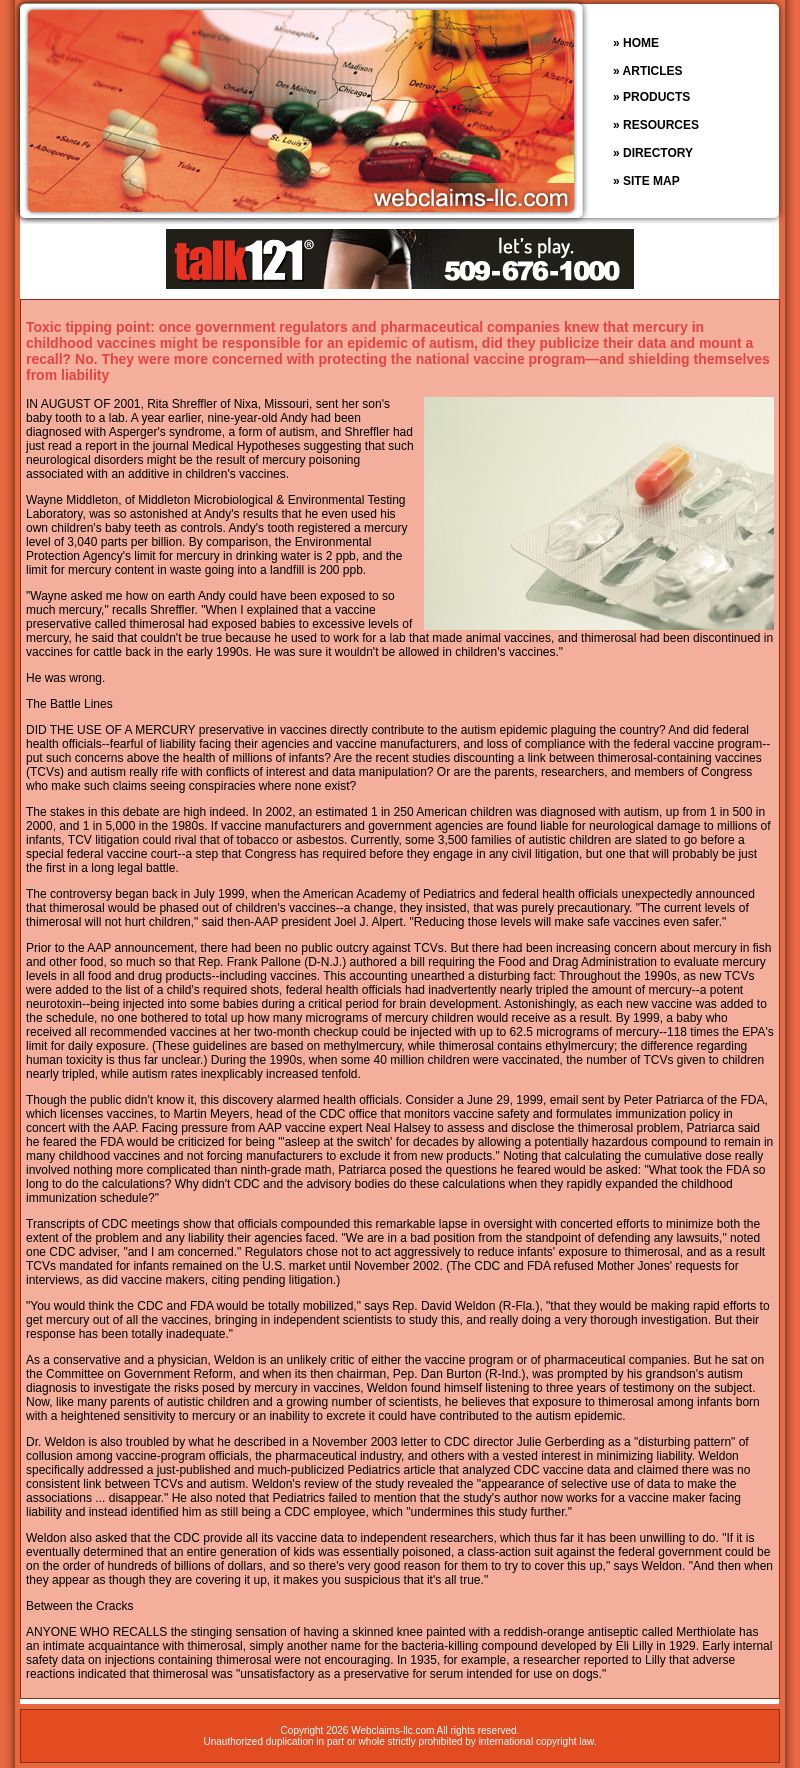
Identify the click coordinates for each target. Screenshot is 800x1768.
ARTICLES (653, 71)
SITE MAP (651, 181)
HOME (641, 43)
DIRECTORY (658, 153)
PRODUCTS (656, 97)
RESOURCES (661, 125)
